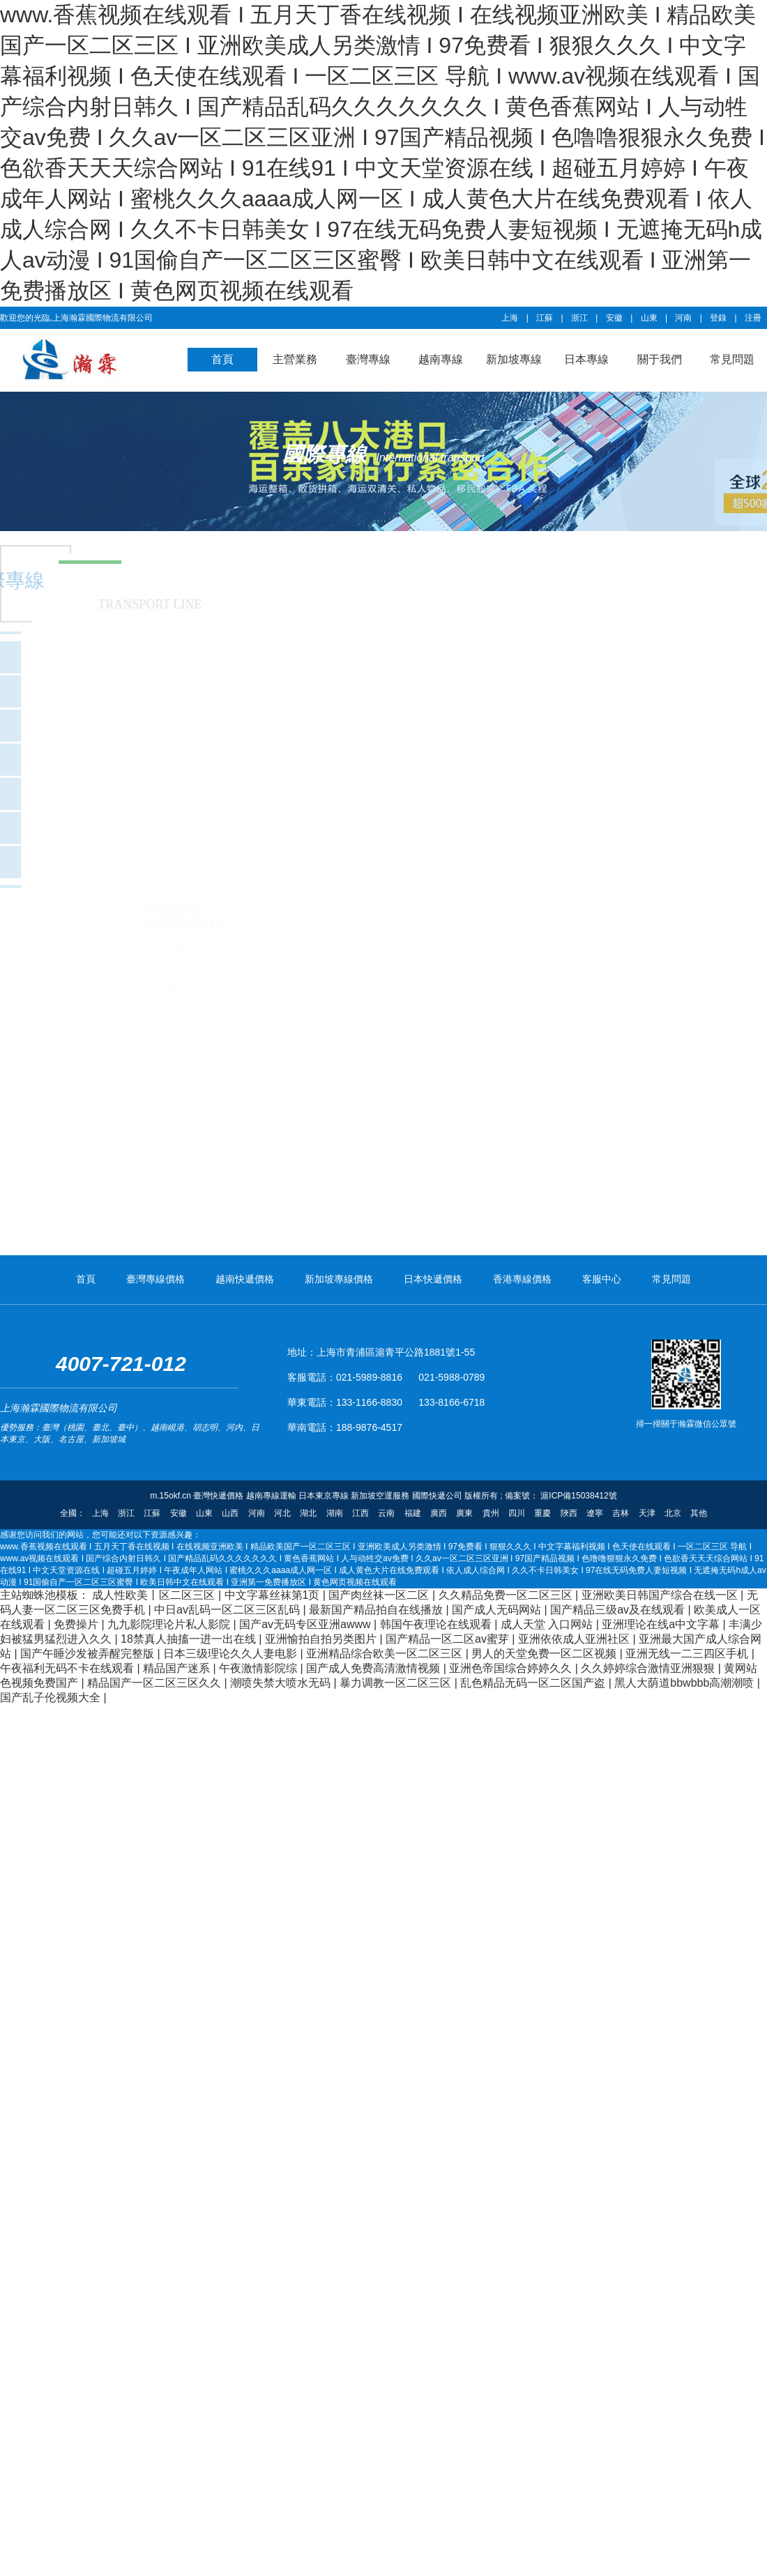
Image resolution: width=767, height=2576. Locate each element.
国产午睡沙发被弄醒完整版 (88, 1653)
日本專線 (586, 359)
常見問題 (732, 359)
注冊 (753, 318)
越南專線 (440, 359)
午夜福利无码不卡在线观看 (68, 1668)
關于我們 (659, 359)
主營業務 (295, 359)
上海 (509, 318)
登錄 (718, 318)
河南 (683, 318)
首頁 (222, 359)
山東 (649, 318)
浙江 (579, 318)
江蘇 (544, 318)
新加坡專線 (514, 359)
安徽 (614, 318)
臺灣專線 (368, 359)
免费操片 (77, 1624)
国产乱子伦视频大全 (51, 1697)
